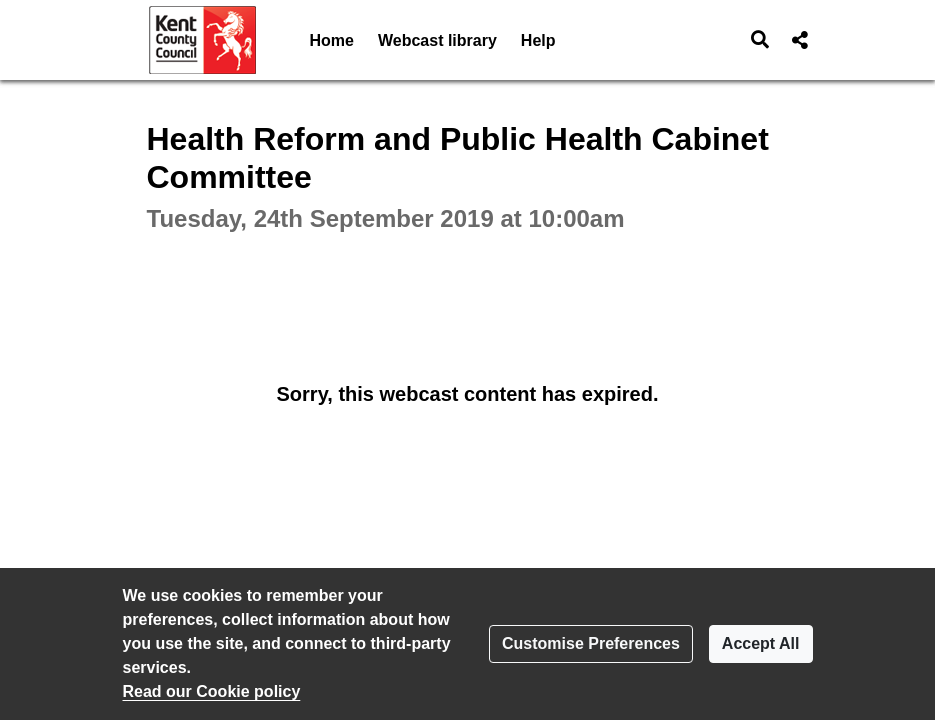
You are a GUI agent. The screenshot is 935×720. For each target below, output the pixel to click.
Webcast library (437, 40)
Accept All (761, 643)
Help (538, 40)
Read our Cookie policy (212, 691)
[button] (759, 40)
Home (332, 40)
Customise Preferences (591, 643)
